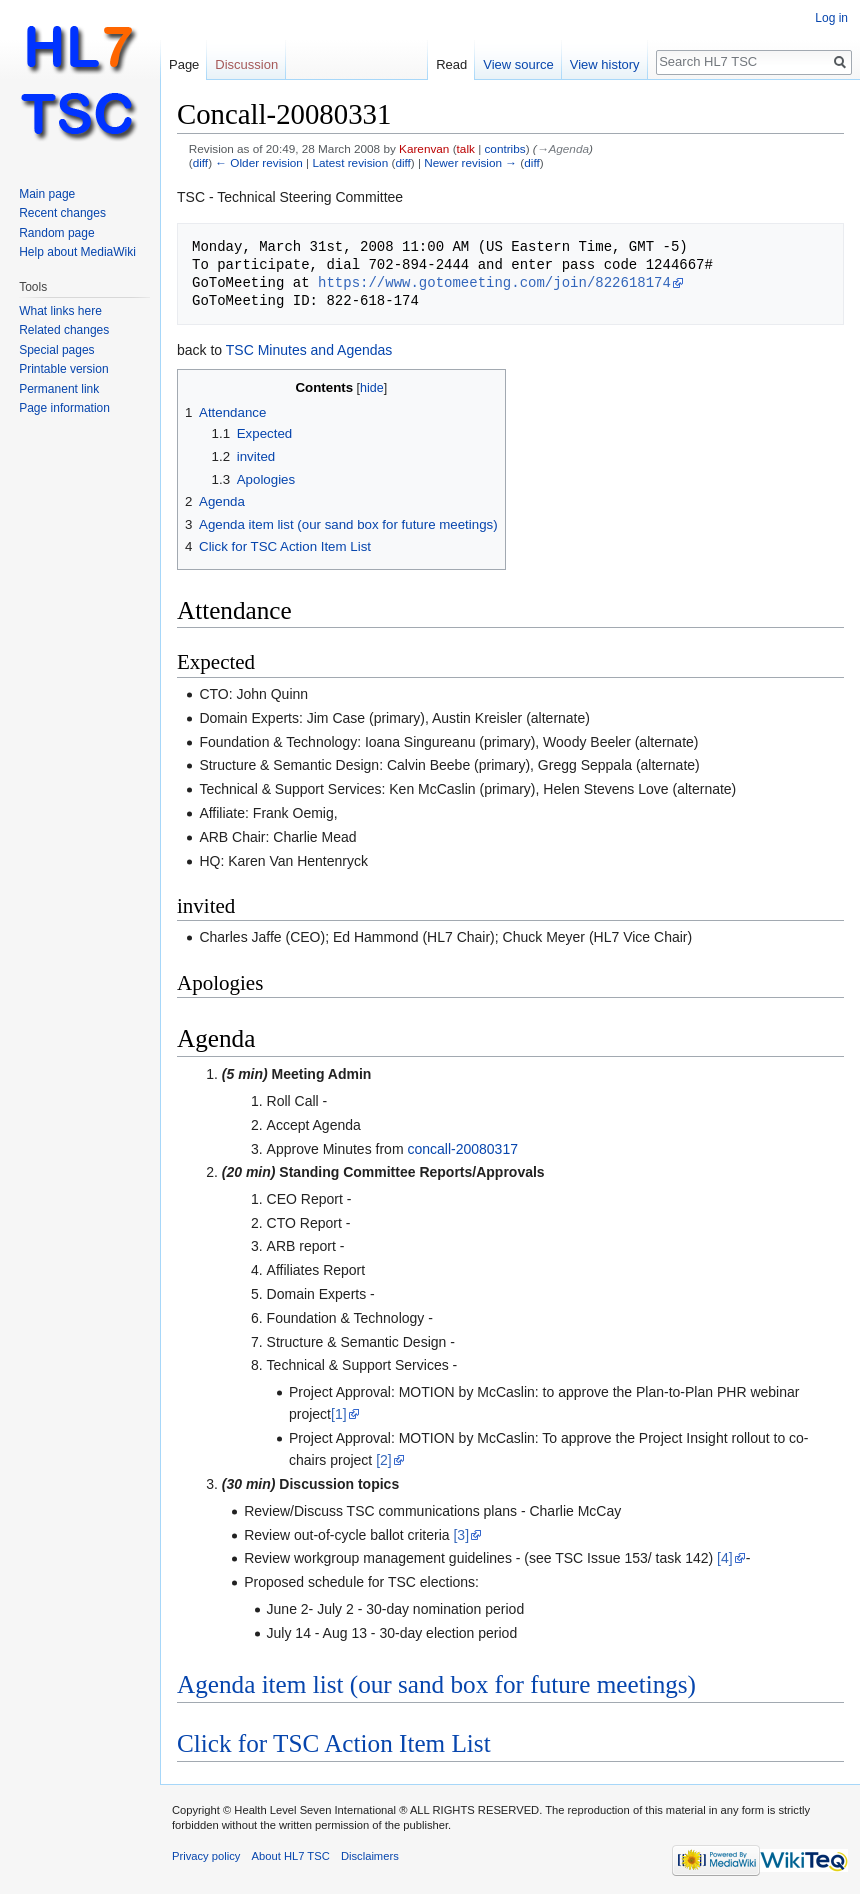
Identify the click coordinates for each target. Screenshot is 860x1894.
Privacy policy (206, 1856)
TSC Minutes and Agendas (309, 350)
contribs (504, 148)
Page (184, 64)
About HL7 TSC (291, 1856)
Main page (47, 194)
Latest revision (350, 162)
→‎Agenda (563, 148)
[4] (725, 1558)
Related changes (64, 330)
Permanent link (59, 389)
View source (518, 64)
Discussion (246, 64)
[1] (339, 1414)
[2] (384, 1460)
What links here (60, 311)
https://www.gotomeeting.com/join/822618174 (494, 282)
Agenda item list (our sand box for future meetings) (436, 1684)
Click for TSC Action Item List (334, 1743)
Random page (56, 233)
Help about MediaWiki (77, 252)
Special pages (56, 350)
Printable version (63, 369)
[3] (461, 1535)
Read (451, 64)
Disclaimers (370, 1856)
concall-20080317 (462, 1149)
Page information (64, 408)
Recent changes (62, 213)
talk (466, 148)
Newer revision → (470, 162)
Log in (831, 18)
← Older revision (259, 162)
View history (605, 64)
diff (200, 162)
